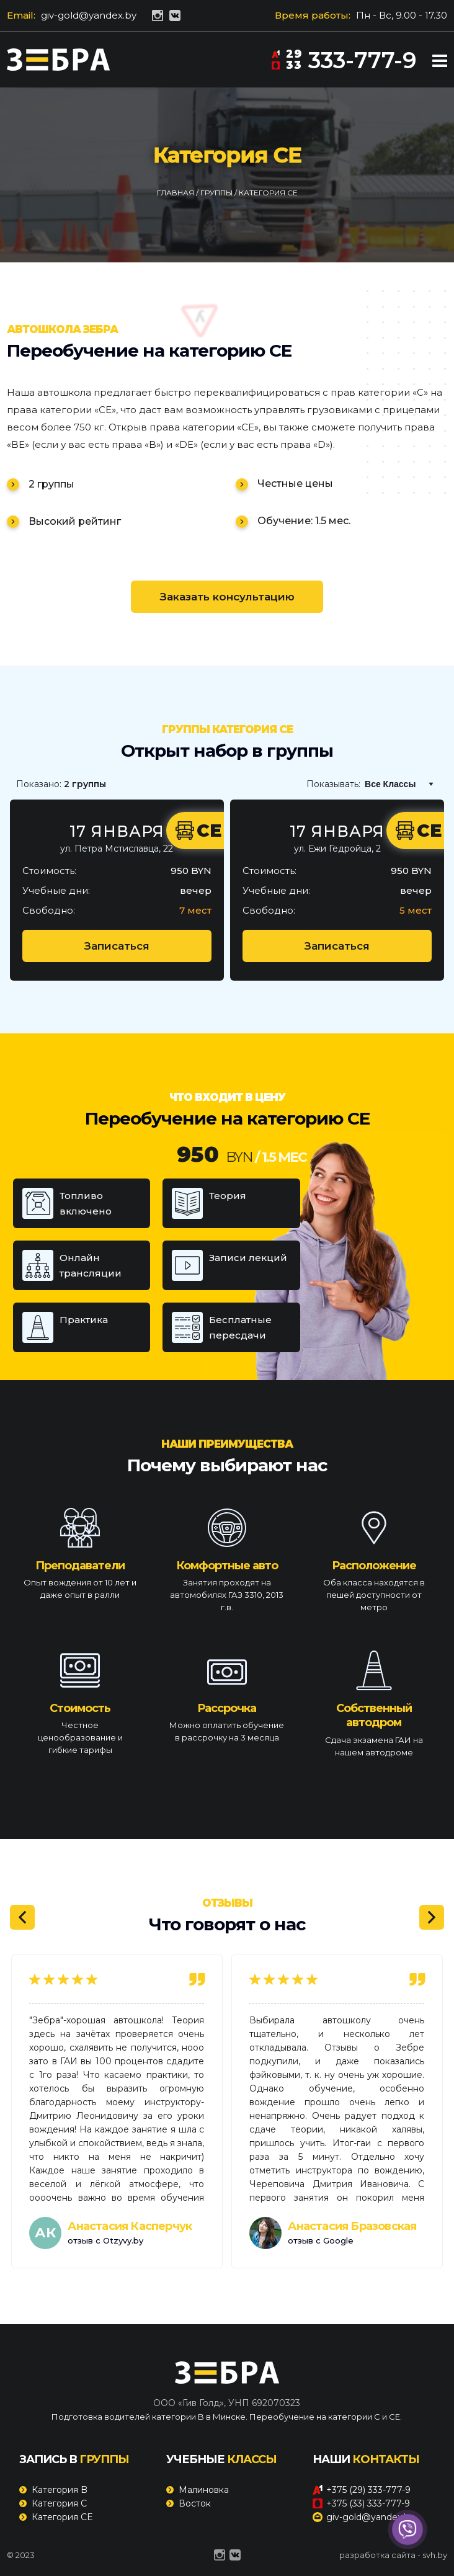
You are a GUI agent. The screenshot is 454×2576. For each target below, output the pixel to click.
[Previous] (22, 1917)
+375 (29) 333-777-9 (362, 2489)
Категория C (59, 2503)
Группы (217, 192)
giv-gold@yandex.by (88, 15)
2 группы (51, 484)
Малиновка (204, 2489)
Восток (195, 2503)
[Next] (431, 1917)
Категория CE (62, 2517)
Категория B (59, 2489)
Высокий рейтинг (75, 521)
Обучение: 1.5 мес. (303, 521)
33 (287, 65)
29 (287, 54)
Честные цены (295, 483)
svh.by (434, 2555)
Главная (176, 192)
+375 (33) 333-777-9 (361, 2503)
